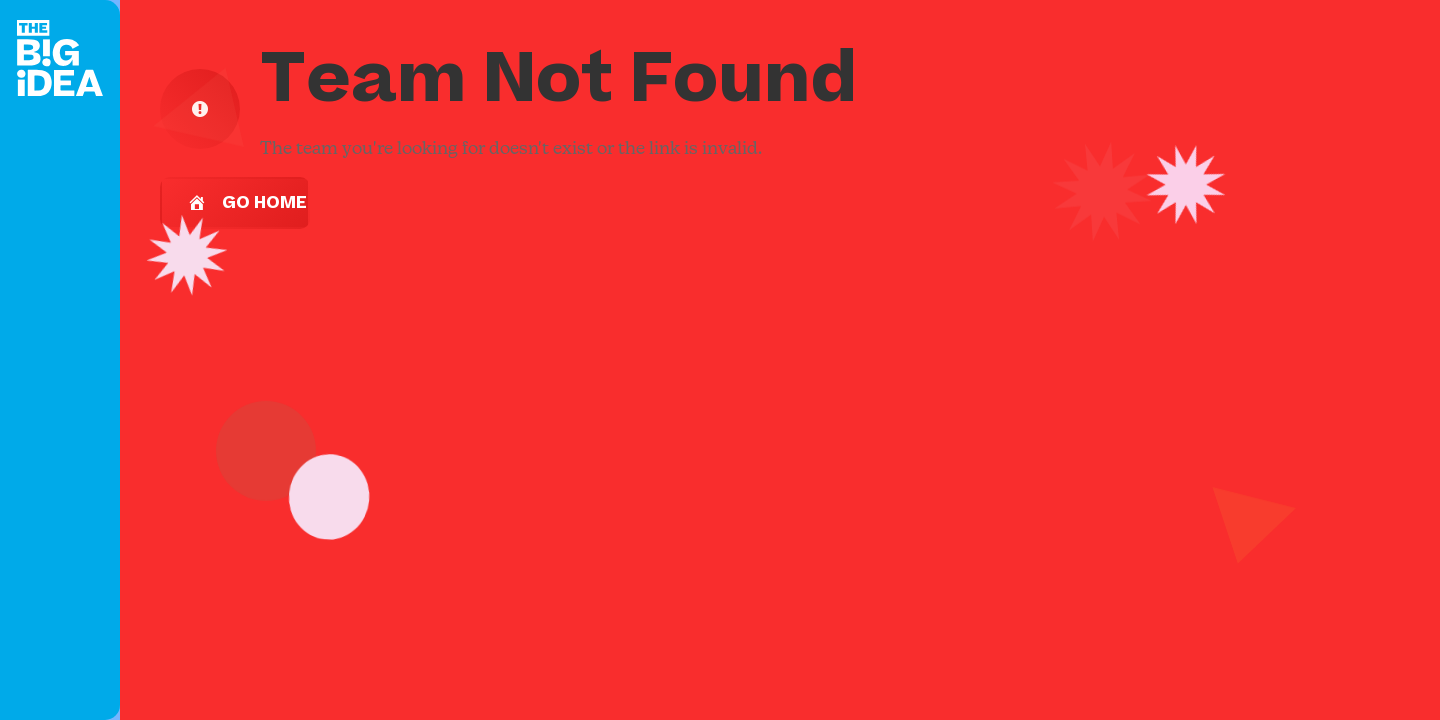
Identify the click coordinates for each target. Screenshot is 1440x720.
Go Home (247, 203)
